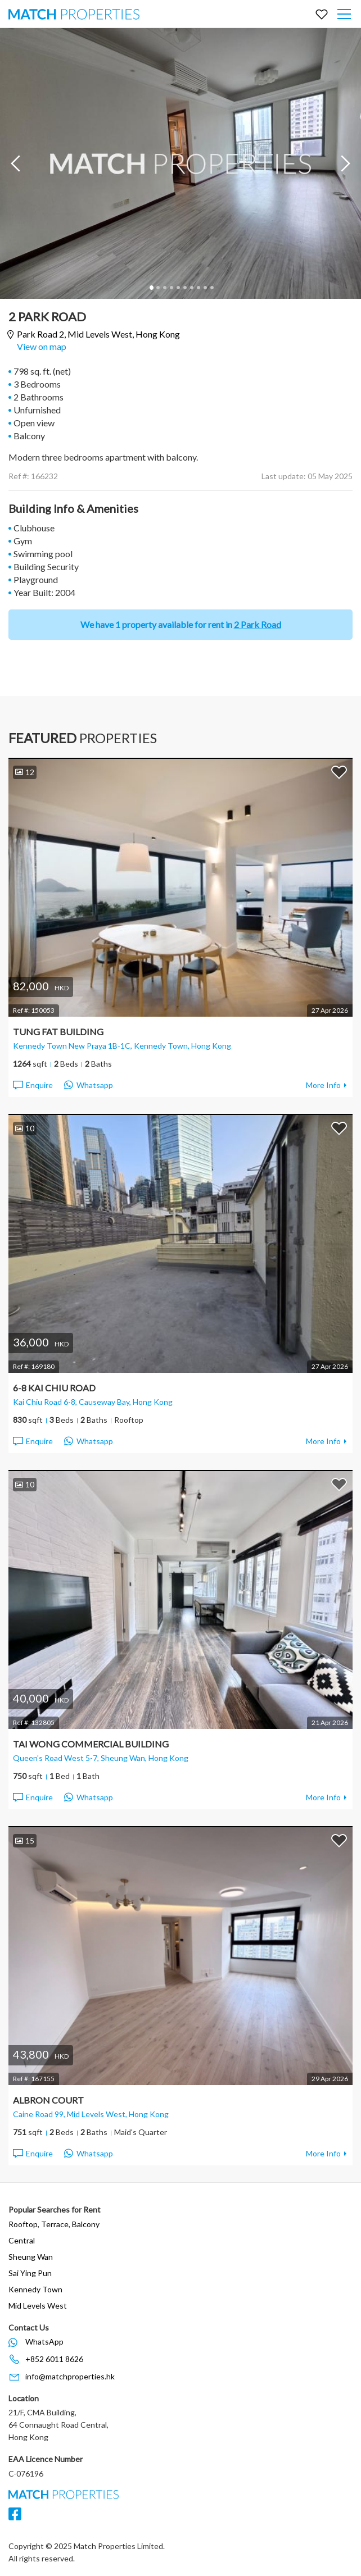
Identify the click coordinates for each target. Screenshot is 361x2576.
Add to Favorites (339, 772)
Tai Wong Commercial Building (91, 1743)
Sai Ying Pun (30, 2273)
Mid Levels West (37, 2305)
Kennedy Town (35, 2289)
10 (211, 287)
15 (24, 1840)
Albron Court (48, 2100)
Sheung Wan (30, 2256)
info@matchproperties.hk (70, 2376)
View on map (41, 346)
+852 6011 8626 (54, 2359)
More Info (323, 1085)
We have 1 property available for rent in (180, 624)
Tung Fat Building (58, 1031)
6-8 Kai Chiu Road (54, 1387)
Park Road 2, (98, 334)
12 (24, 772)
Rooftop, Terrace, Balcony (54, 2224)
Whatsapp (88, 1085)
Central (21, 2240)
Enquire (32, 1085)
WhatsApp (44, 2341)
